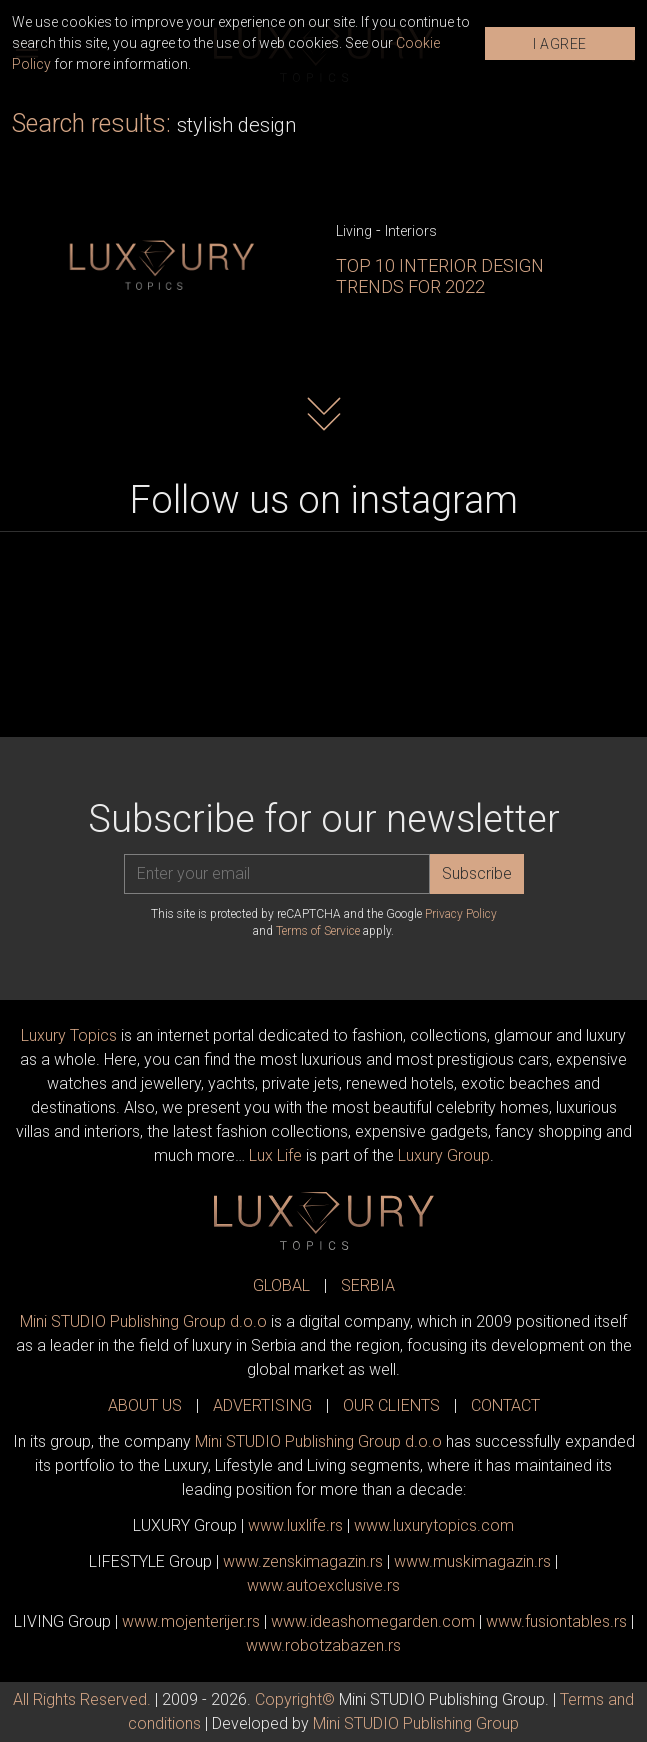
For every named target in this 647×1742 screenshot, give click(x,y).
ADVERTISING (262, 1405)
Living (354, 231)
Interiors (411, 231)
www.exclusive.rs (323, 1585)
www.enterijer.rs (191, 1621)
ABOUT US (145, 1405)
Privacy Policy (461, 914)
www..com (434, 1525)
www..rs (295, 1525)
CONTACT (505, 1405)
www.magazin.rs (303, 1561)
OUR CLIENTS (391, 1405)
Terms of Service (318, 931)
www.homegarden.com (373, 1621)
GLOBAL (281, 1285)
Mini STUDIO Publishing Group (416, 1723)
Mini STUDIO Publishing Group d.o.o (143, 1321)
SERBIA (368, 1285)
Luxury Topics (69, 1035)
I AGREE (560, 44)
